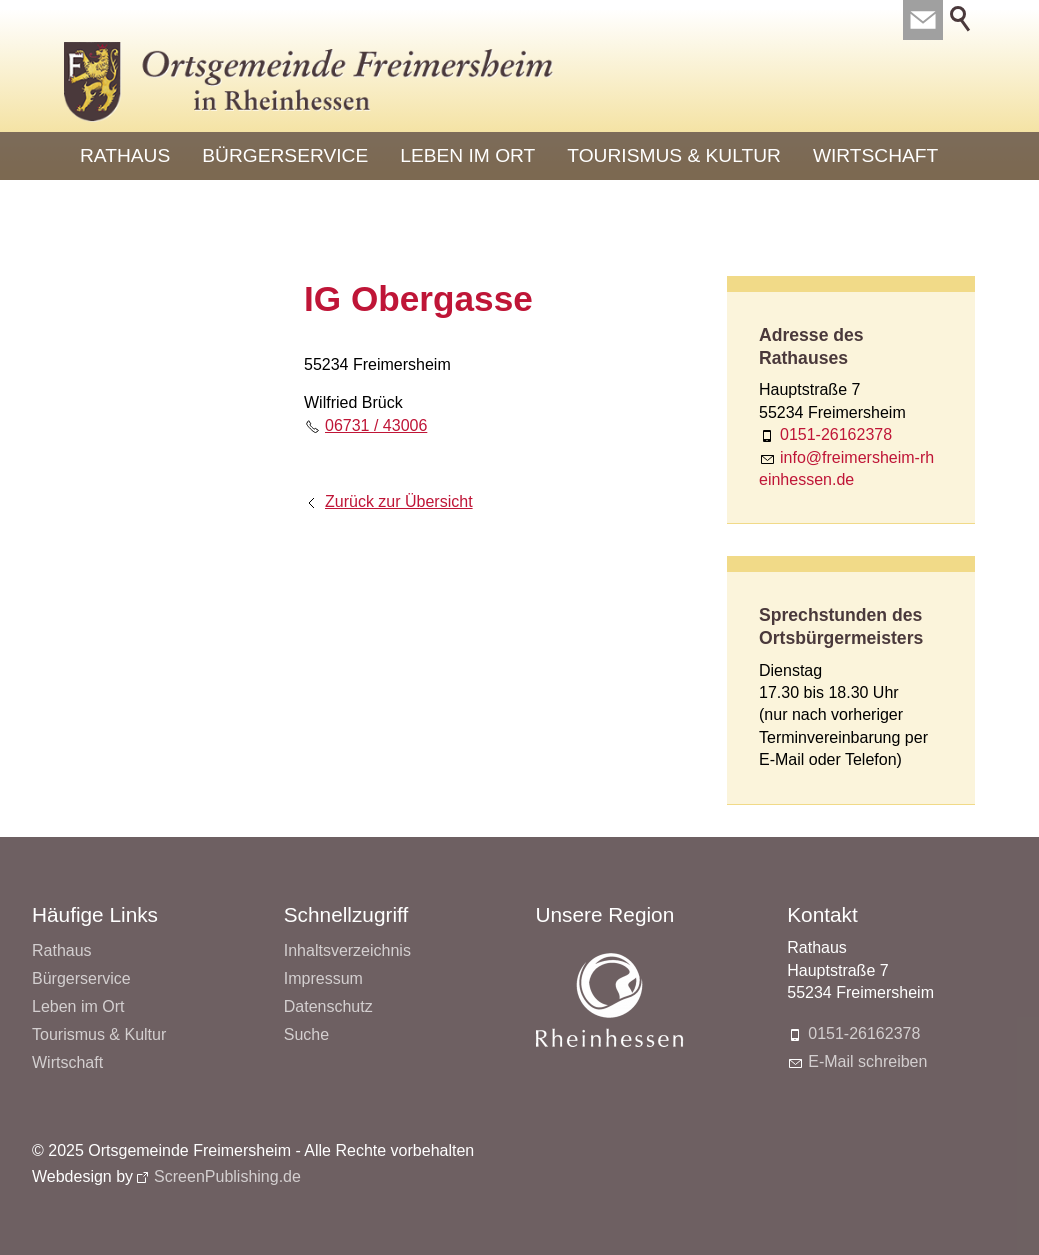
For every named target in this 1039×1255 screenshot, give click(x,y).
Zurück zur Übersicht (399, 501)
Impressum (323, 978)
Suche (306, 1034)
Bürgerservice (285, 155)
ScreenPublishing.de (227, 1176)
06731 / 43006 (376, 425)
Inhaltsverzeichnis (347, 950)
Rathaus (125, 155)
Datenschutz (328, 1006)
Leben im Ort (467, 155)
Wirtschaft (875, 155)
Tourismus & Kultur (674, 155)
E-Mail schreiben (867, 1061)
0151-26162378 (836, 434)
